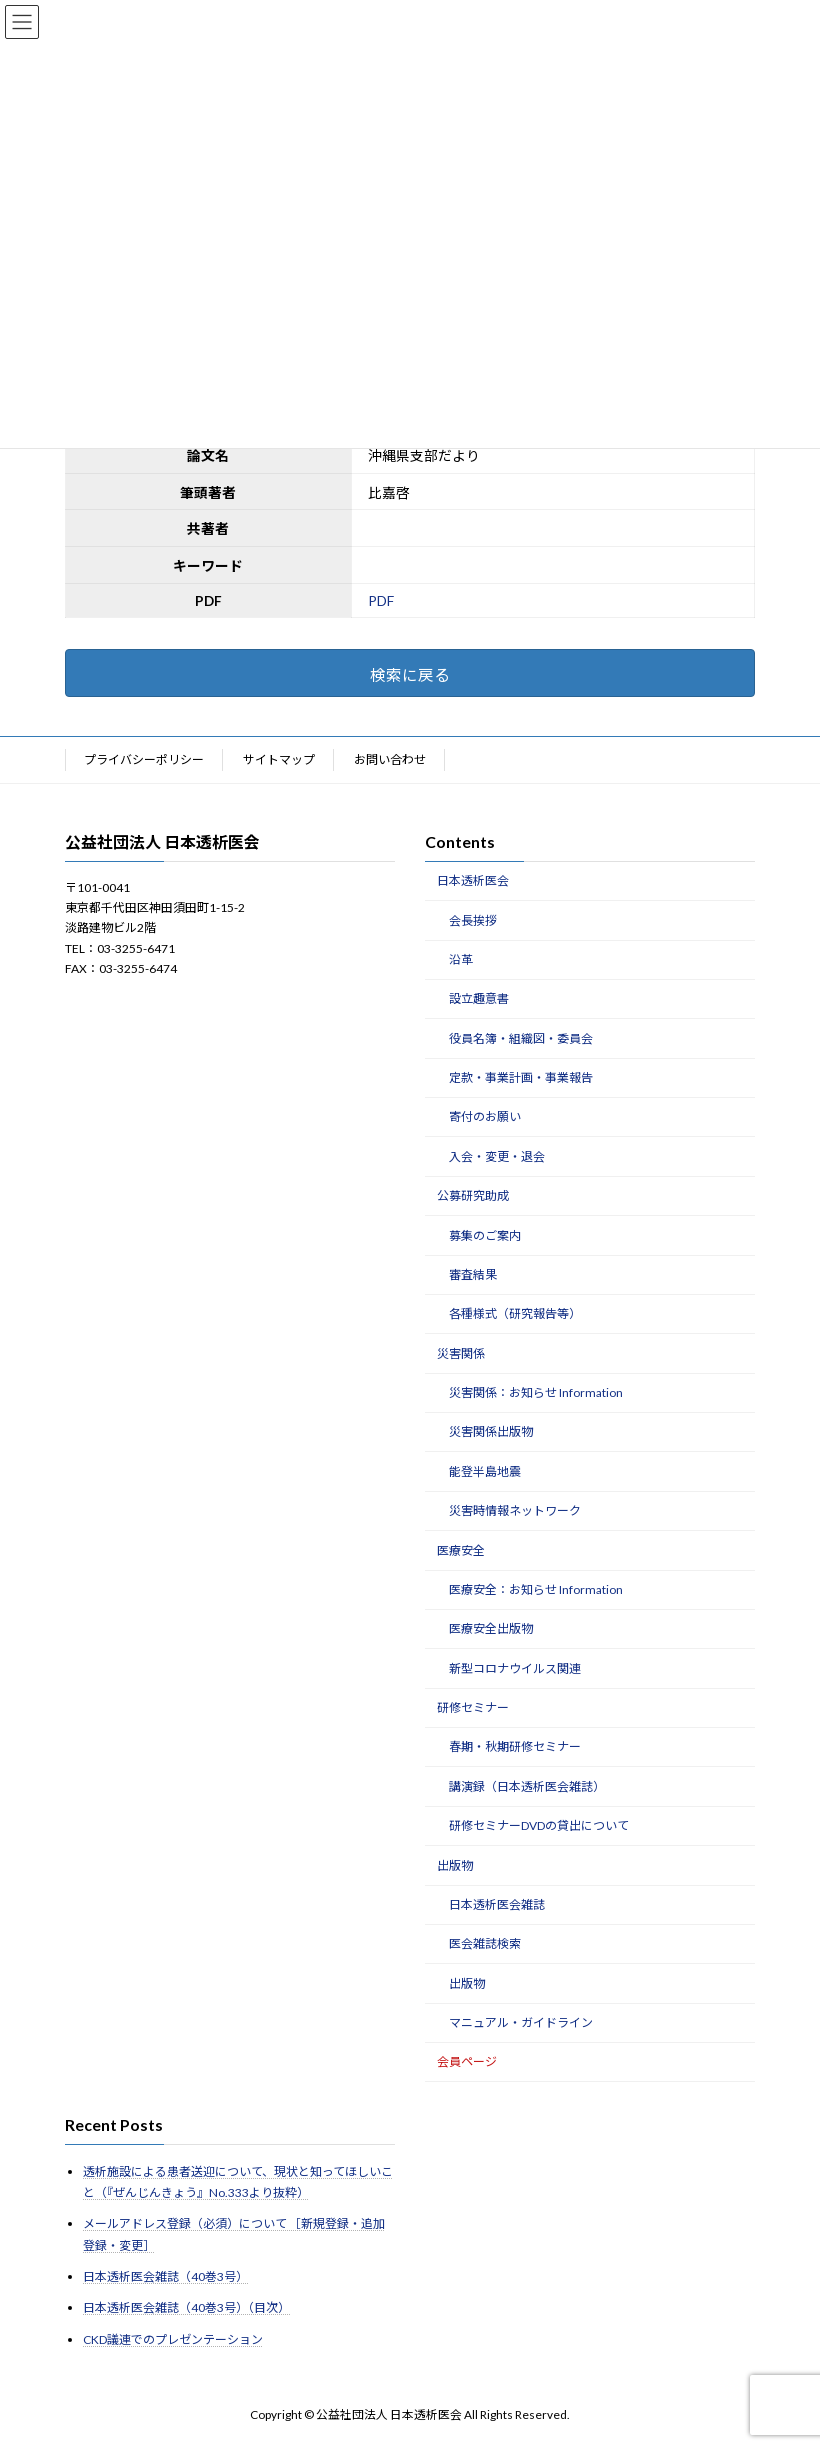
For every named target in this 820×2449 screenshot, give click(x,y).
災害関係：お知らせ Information (536, 1392)
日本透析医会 (473, 880)
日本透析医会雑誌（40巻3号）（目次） (186, 2308)
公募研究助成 (473, 1195)
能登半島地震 (485, 1471)
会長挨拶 (473, 920)
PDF (381, 600)
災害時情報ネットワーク (515, 1510)
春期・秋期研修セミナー (515, 1747)
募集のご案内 (485, 1235)
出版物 (455, 1865)
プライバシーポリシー (144, 759)
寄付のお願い (485, 1117)
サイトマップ (279, 759)
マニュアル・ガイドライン (521, 2022)
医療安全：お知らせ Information (536, 1589)
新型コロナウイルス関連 (515, 1668)
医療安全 (461, 1550)
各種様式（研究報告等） (515, 1314)
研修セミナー (473, 1707)
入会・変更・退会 (497, 1156)
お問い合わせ (390, 759)
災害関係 (461, 1353)
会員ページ (467, 2062)
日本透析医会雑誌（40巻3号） (165, 2276)
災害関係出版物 (491, 1432)
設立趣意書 (479, 999)
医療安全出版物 (491, 1629)
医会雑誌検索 (485, 1944)
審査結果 (473, 1274)
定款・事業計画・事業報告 (521, 1077)
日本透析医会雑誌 (497, 1904)
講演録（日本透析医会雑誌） (527, 1786)
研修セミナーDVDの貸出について (539, 1825)
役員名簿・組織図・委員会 (521, 1038)
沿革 (461, 959)
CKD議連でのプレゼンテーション (173, 2339)
